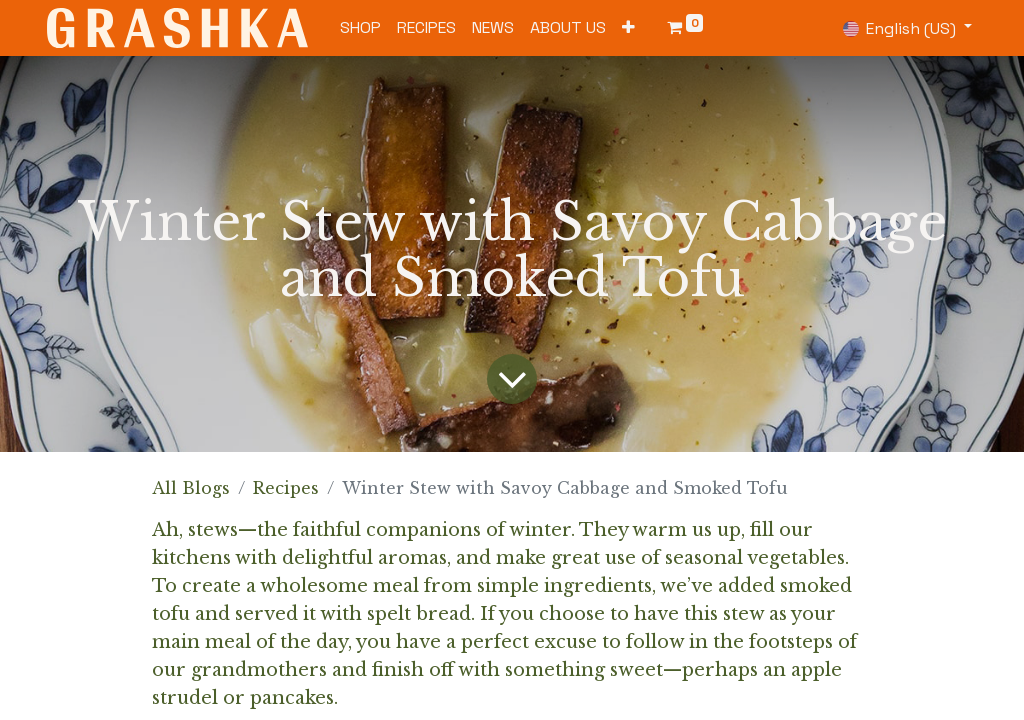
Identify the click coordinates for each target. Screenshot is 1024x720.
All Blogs (191, 488)
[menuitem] (360, 28)
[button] (628, 28)
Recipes (286, 488)
